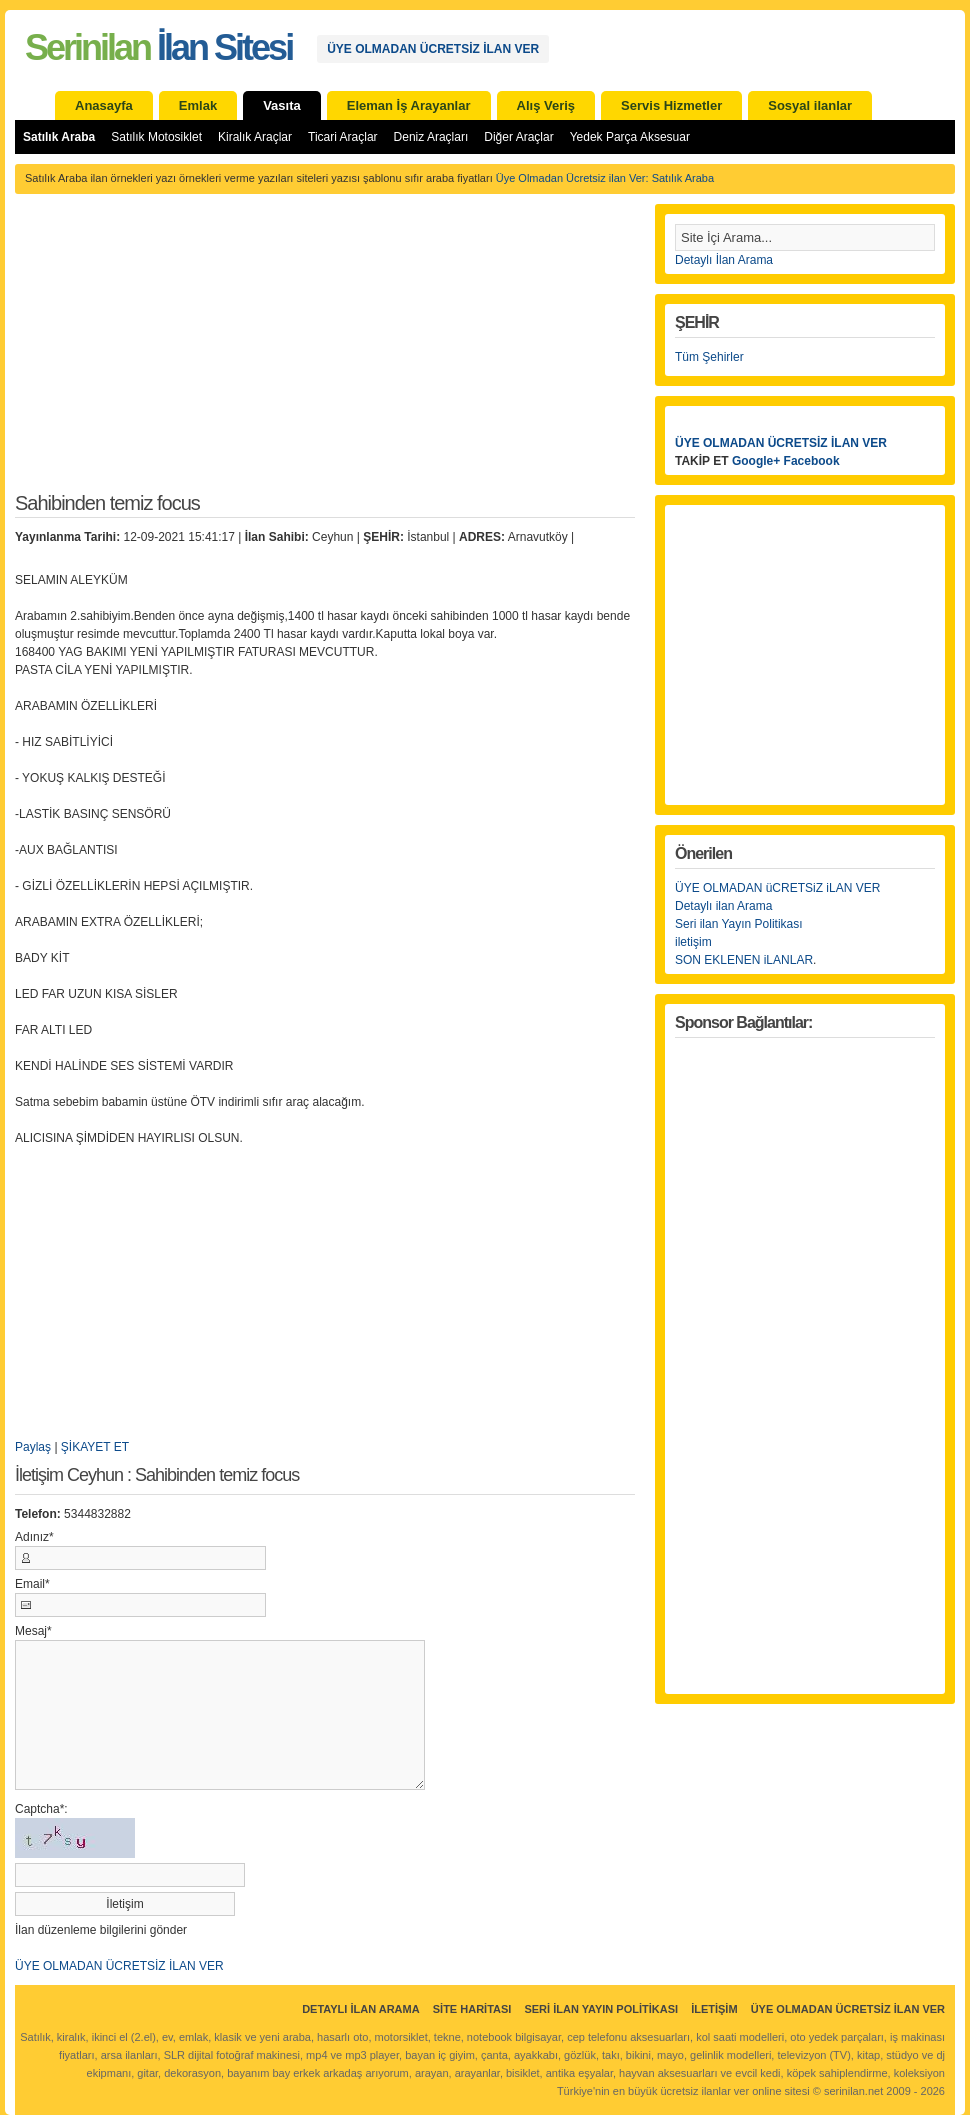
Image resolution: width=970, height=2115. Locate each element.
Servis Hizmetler (671, 105)
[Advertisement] (325, 354)
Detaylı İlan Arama (724, 260)
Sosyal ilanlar (810, 105)
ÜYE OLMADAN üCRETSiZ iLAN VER (777, 888)
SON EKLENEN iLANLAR (744, 960)
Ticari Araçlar (343, 137)
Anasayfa (104, 105)
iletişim (693, 942)
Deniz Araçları (431, 137)
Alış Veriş (546, 105)
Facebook (812, 461)
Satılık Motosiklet (156, 137)
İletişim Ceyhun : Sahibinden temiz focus (157, 1475)
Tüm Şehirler (709, 357)
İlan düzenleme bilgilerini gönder (101, 1930)
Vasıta (282, 105)
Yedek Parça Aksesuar (630, 137)
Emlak (198, 105)
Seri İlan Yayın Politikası (601, 2009)
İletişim (714, 2009)
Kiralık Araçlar (255, 137)
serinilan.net (853, 2091)
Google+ (756, 461)
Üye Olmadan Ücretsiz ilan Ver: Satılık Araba (605, 178)
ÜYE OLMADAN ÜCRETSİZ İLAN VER (433, 49)
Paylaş (33, 1447)
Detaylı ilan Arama (723, 906)
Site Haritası (472, 2009)
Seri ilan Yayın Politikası (739, 924)
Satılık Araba (59, 137)
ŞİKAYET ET (95, 1447)
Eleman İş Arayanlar (409, 105)
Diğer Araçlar (518, 137)
